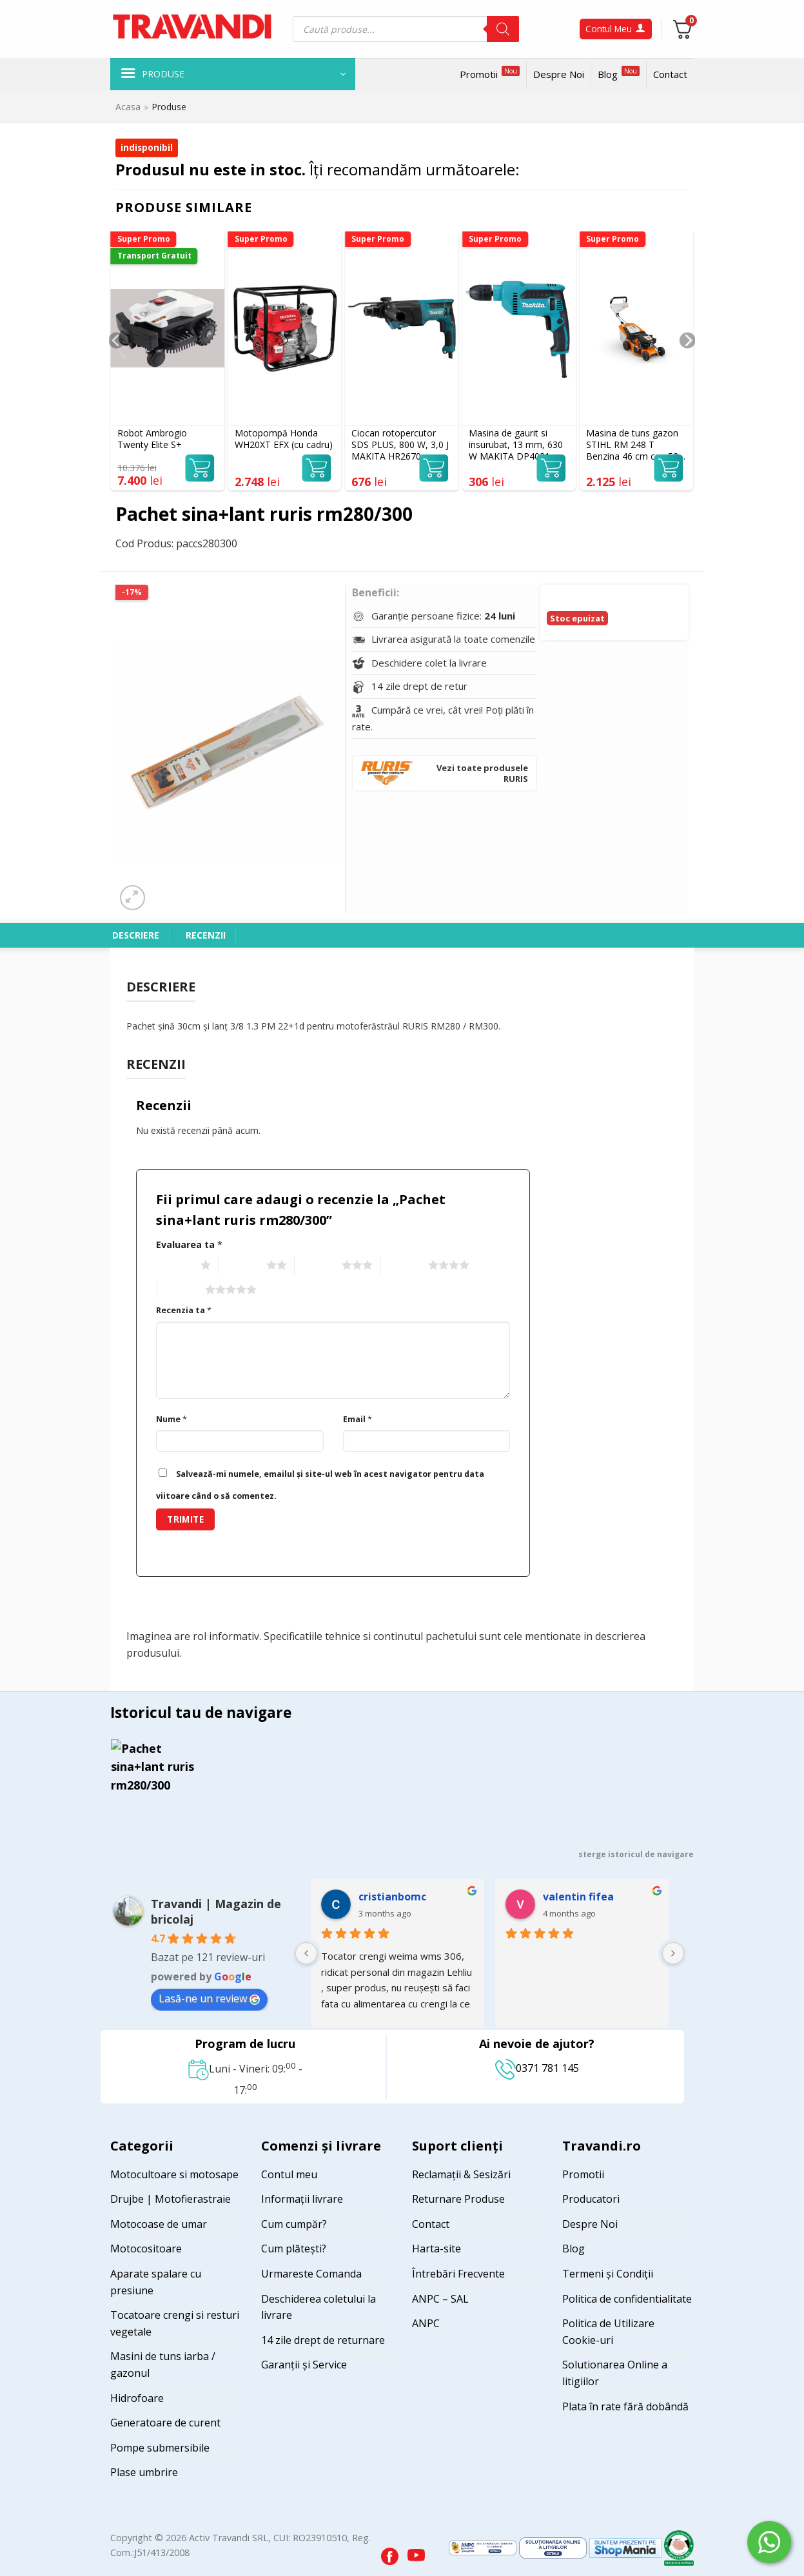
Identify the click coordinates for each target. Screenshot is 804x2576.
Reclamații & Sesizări (461, 2174)
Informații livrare (302, 2199)
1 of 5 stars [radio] (175, 1266)
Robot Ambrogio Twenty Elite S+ (152, 439)
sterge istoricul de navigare (636, 1854)
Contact (670, 74)
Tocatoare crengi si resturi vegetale (174, 2323)
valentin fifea (578, 1896)
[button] (232, 74)
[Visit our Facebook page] (391, 2552)
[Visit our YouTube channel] (416, 2552)
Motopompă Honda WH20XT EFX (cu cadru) (284, 439)
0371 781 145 (537, 2068)
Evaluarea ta (189, 1244)
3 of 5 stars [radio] (317, 1266)
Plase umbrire (144, 2472)
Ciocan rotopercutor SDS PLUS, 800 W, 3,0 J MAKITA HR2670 (400, 444)
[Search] (503, 29)
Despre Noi (558, 74)
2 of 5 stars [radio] (241, 1266)
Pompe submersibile (160, 2448)
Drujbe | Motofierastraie (170, 2199)
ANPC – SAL (440, 2299)
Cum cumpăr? (294, 2224)
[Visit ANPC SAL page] (484, 2547)
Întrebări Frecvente (458, 2274)
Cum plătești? (293, 2248)
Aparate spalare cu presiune (155, 2282)
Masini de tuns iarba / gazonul (162, 2364)
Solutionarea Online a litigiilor (614, 2372)
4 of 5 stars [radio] (403, 1266)
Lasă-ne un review (209, 1998)
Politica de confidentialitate (627, 2299)
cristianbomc (392, 1896)
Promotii (490, 73)
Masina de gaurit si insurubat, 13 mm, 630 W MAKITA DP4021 (516, 444)
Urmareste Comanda (311, 2274)
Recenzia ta (183, 1310)
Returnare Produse (458, 2199)
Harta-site (436, 2248)
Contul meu (289, 2174)
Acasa (128, 107)
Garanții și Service (304, 2364)
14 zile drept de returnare (323, 2340)
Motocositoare (146, 2248)
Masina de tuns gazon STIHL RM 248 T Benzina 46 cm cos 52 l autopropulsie (634, 445)
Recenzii (206, 935)
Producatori (591, 2199)
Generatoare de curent (165, 2422)
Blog (619, 73)
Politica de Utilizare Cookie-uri (608, 2331)
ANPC (426, 2323)
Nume (171, 1419)
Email (357, 1419)
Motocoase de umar (158, 2224)
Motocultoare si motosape (174, 2174)
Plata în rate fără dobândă (625, 2406)
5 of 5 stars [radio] (179, 1290)
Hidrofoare (137, 2398)
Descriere (135, 935)
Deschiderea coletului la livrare (318, 2307)
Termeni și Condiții (607, 2274)
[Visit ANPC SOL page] (554, 2547)
